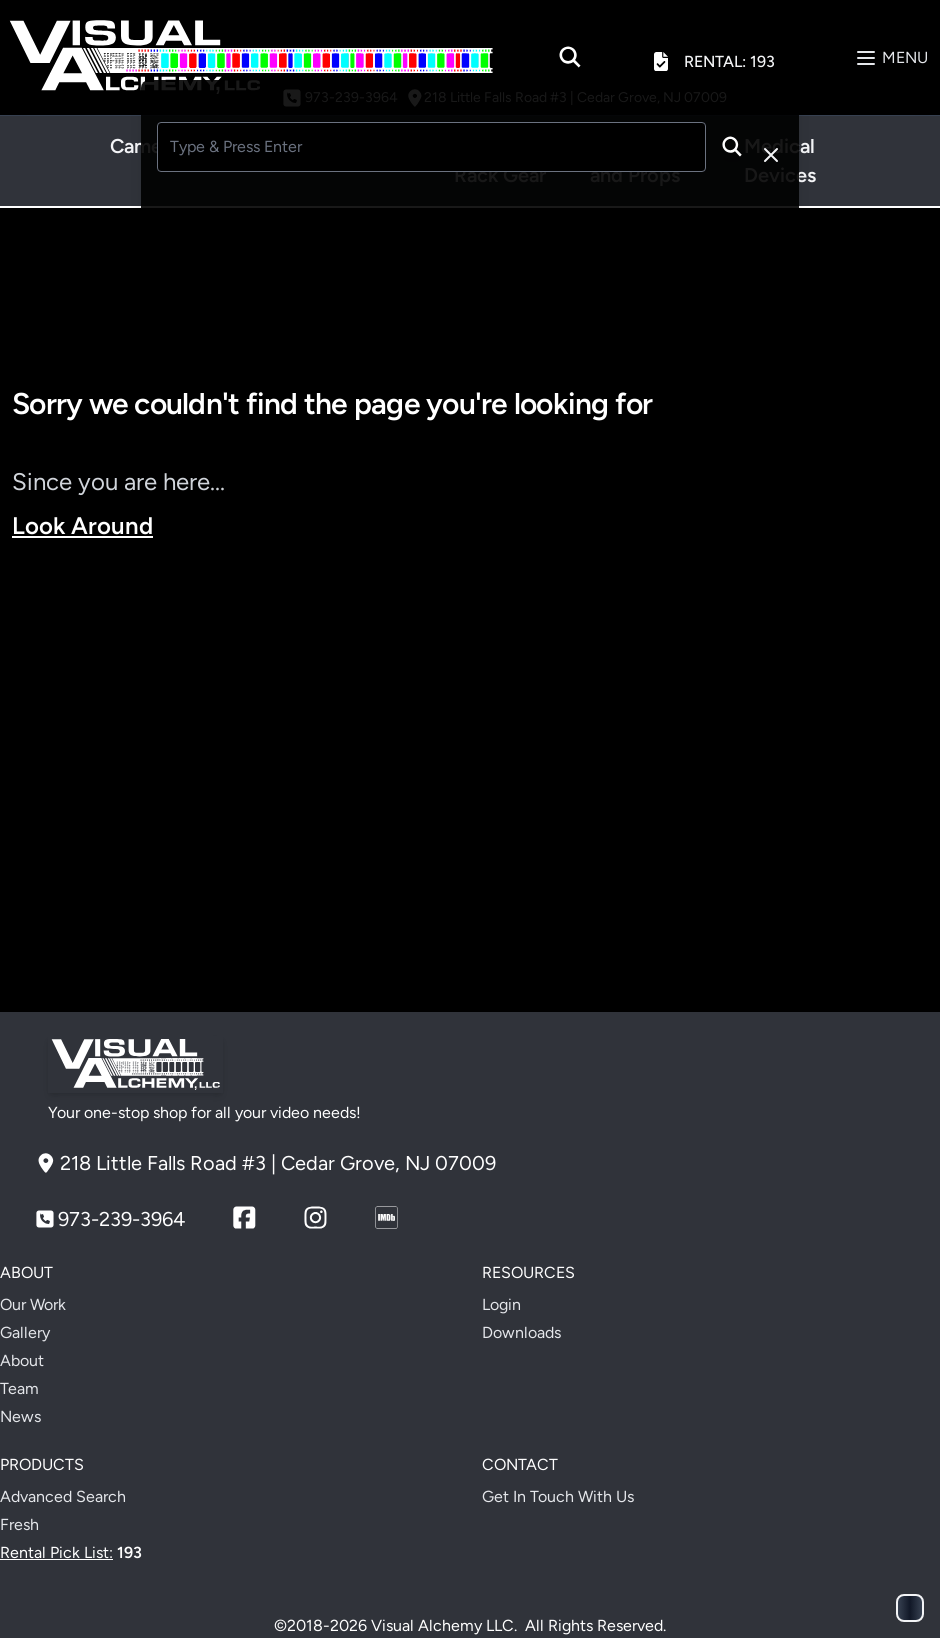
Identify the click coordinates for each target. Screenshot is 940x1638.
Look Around (82, 525)
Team (19, 1388)
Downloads (521, 1332)
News (20, 1416)
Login (501, 1304)
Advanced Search (63, 1496)
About (22, 1360)
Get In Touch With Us (558, 1496)
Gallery (25, 1332)
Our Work (33, 1304)
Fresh (19, 1524)
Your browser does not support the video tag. (470, 777)
